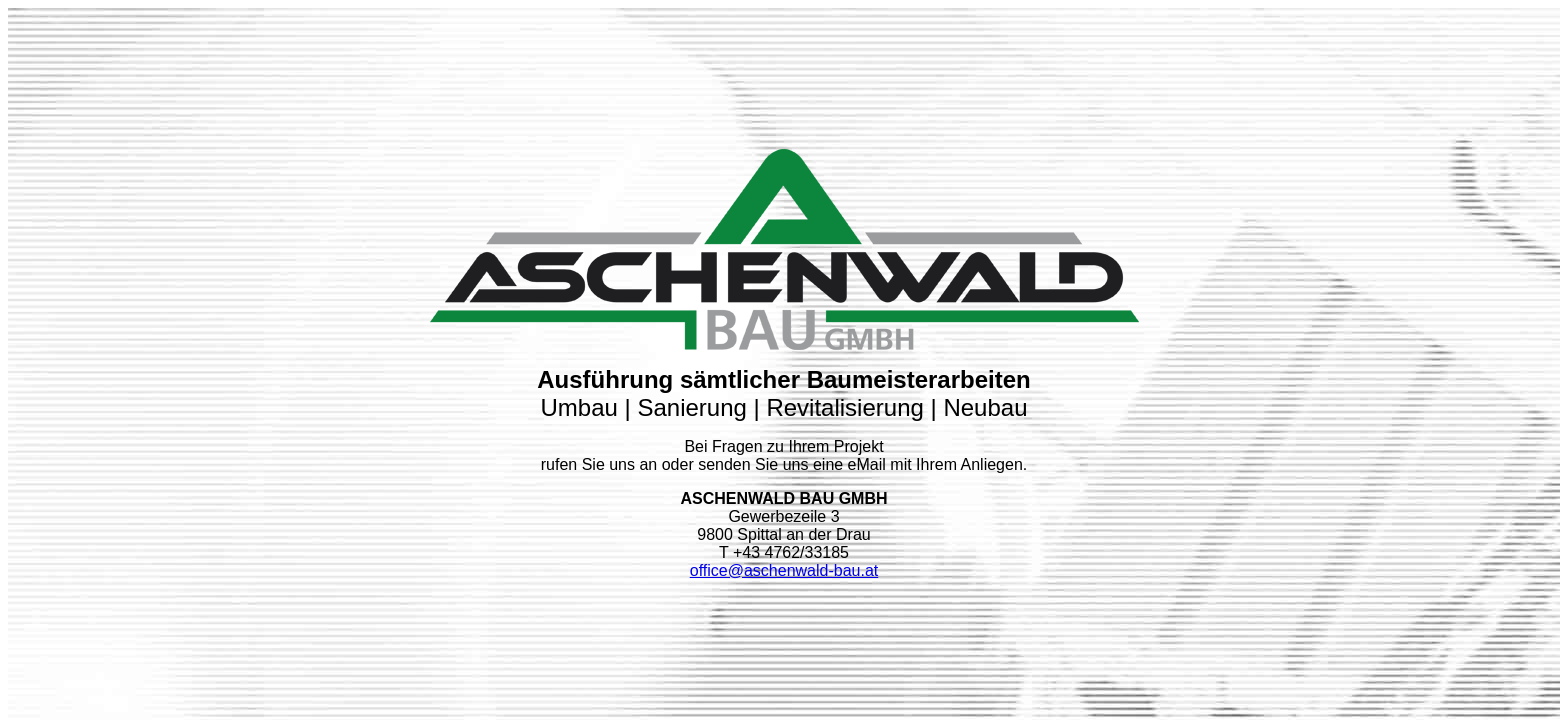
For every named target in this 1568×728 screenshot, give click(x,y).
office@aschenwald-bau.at (784, 566)
